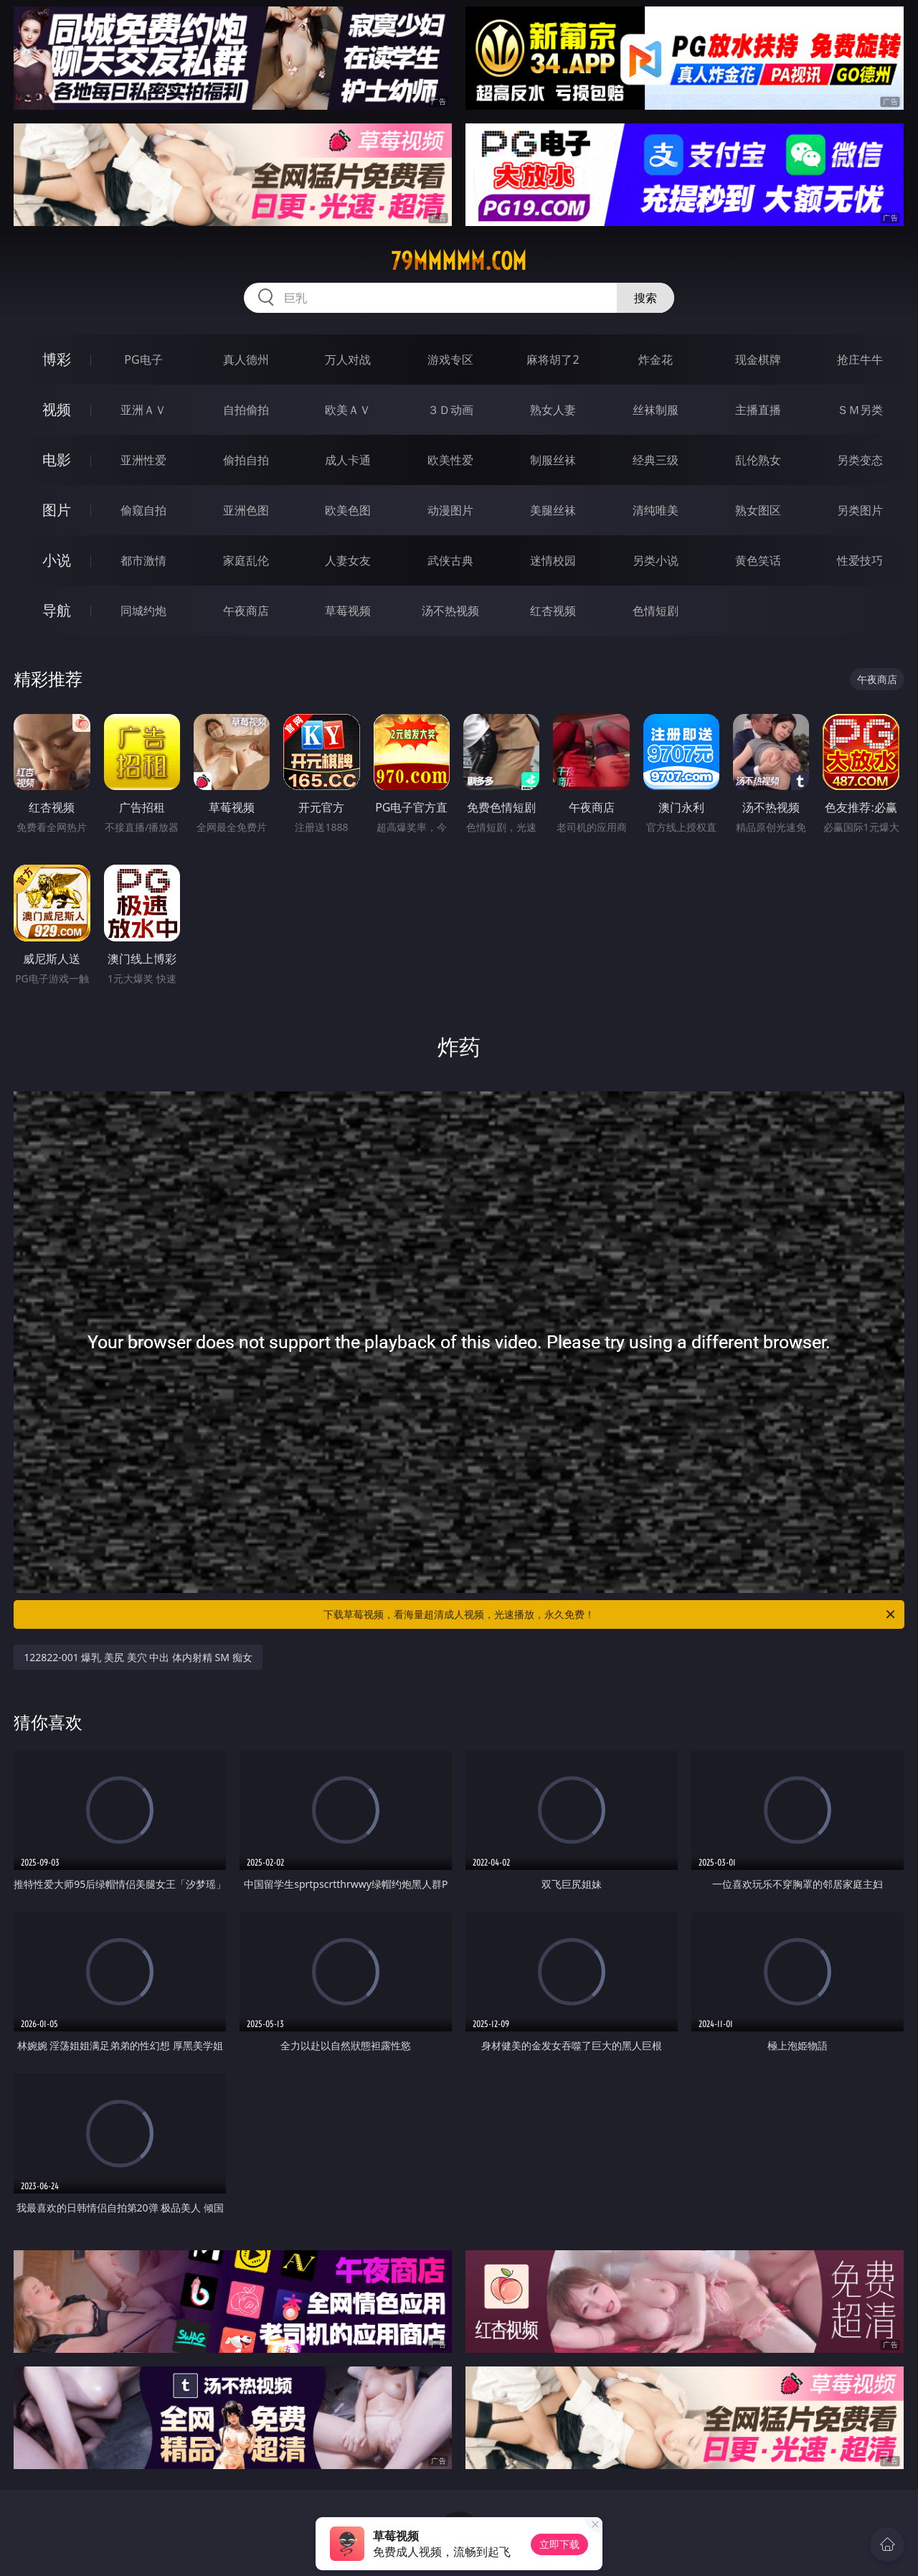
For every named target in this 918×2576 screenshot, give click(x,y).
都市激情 (143, 560)
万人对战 (348, 359)
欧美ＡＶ (348, 410)
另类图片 (860, 510)
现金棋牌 (758, 359)
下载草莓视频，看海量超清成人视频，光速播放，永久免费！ (610, 1614)
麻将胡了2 (552, 359)
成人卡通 (348, 460)
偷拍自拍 (246, 460)
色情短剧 (655, 611)
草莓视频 (348, 611)
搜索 (645, 298)
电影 (56, 459)
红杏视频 (553, 611)
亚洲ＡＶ (143, 410)
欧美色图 (348, 510)
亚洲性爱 (143, 460)
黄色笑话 (758, 560)
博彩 (56, 359)
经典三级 (655, 460)
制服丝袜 (553, 460)
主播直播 (758, 410)
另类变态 (860, 460)
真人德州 (246, 359)
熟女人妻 (553, 410)
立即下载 (559, 2544)
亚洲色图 (246, 510)
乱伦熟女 (758, 460)
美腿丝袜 (553, 510)
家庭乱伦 (246, 560)
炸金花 (655, 359)
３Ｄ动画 (450, 410)
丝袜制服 (655, 410)
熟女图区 (758, 510)
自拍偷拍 (246, 410)
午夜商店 (246, 611)
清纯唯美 (655, 510)
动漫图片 (450, 510)
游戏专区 (450, 359)
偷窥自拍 (143, 510)
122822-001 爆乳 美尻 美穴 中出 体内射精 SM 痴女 (138, 1657)
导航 (56, 610)
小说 (56, 560)
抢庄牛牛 (860, 359)
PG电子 (143, 359)
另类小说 (655, 560)
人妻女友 (348, 560)
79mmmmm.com (458, 261)
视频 (56, 409)
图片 (56, 510)
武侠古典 (450, 560)
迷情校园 (553, 560)
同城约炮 (143, 611)
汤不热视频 (450, 611)
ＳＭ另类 (860, 410)
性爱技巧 (860, 560)
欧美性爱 (450, 460)
